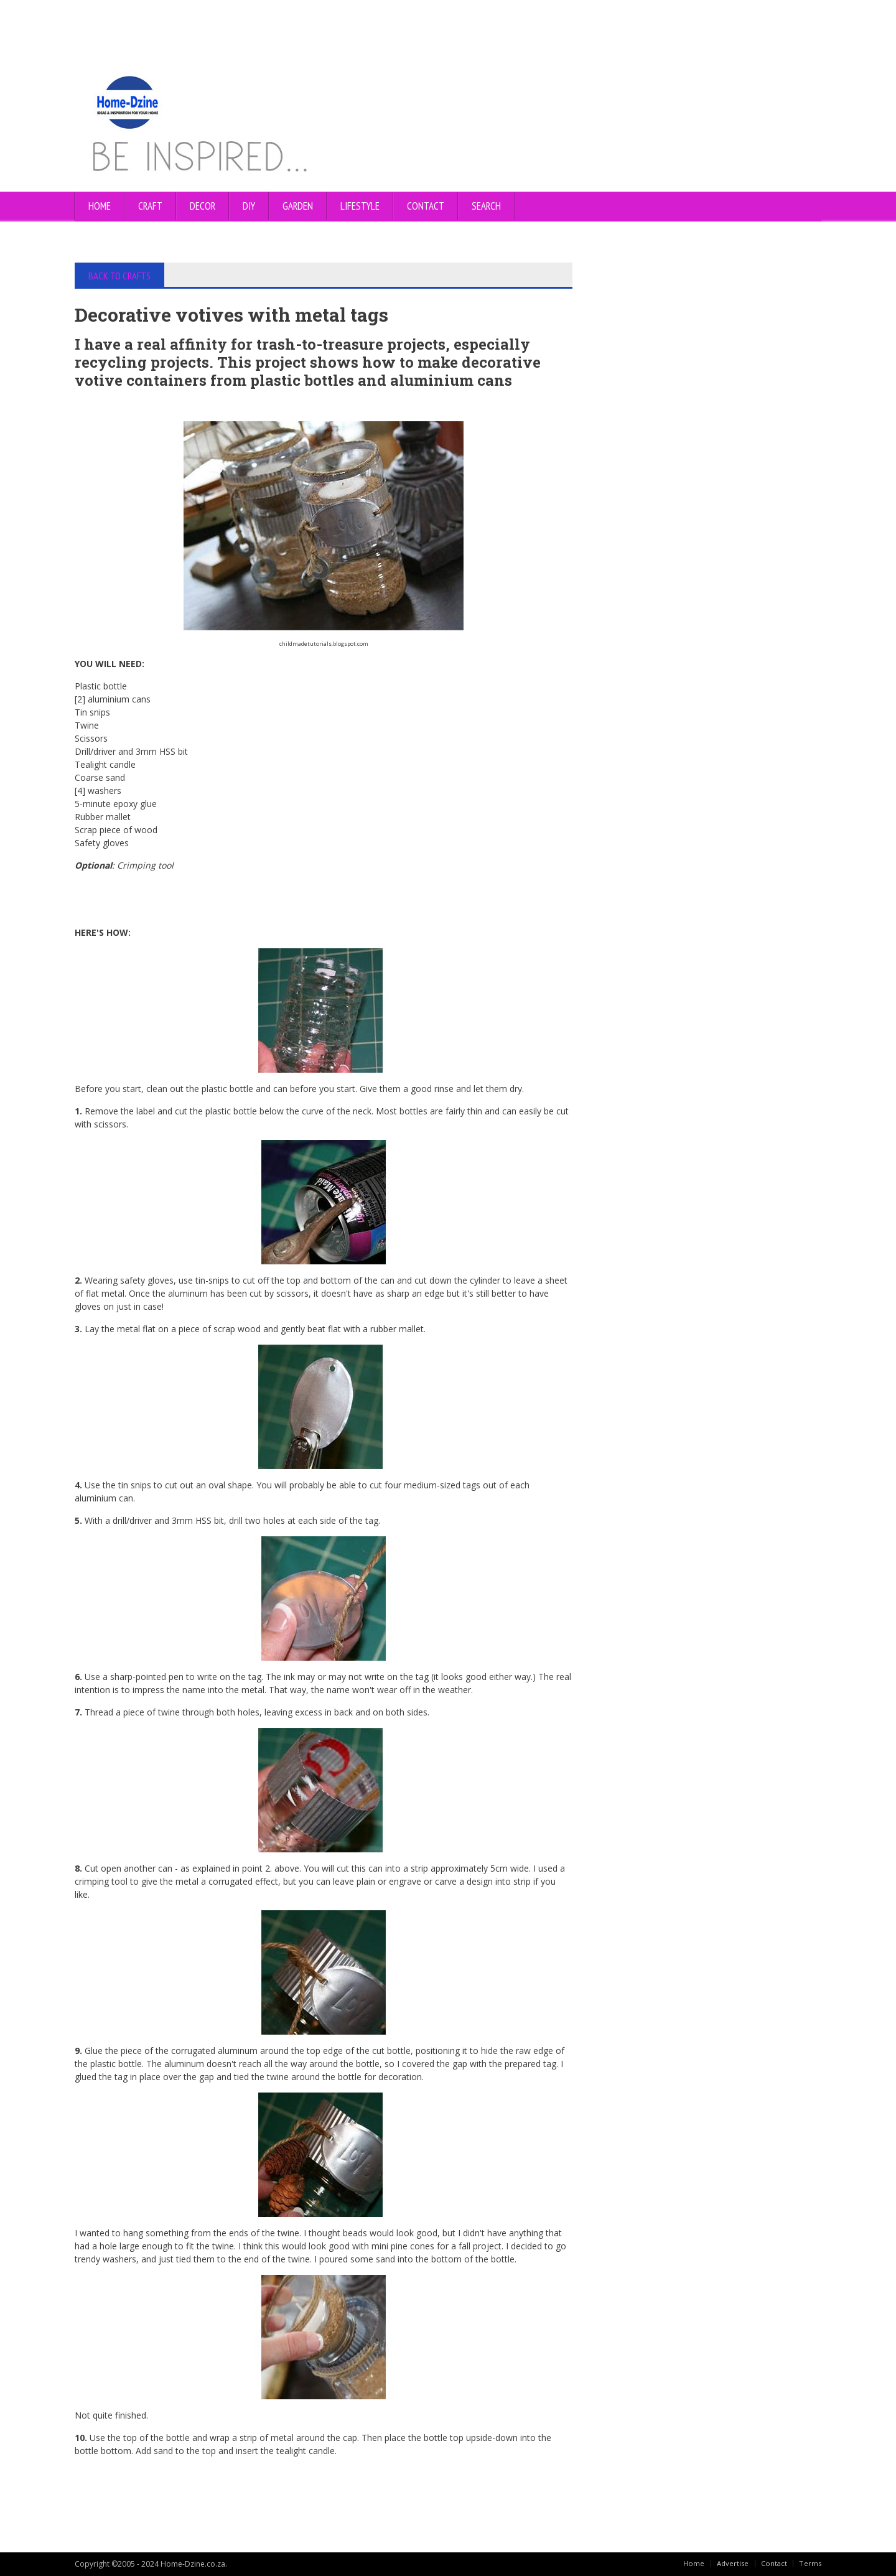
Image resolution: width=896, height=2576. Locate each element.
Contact (773, 2563)
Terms (810, 2563)
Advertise (731, 2563)
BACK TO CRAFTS (121, 275)
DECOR (202, 206)
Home (99, 206)
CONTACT (425, 206)
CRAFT (150, 206)
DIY (249, 206)
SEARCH (486, 206)
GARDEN (297, 206)
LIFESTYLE (360, 206)
